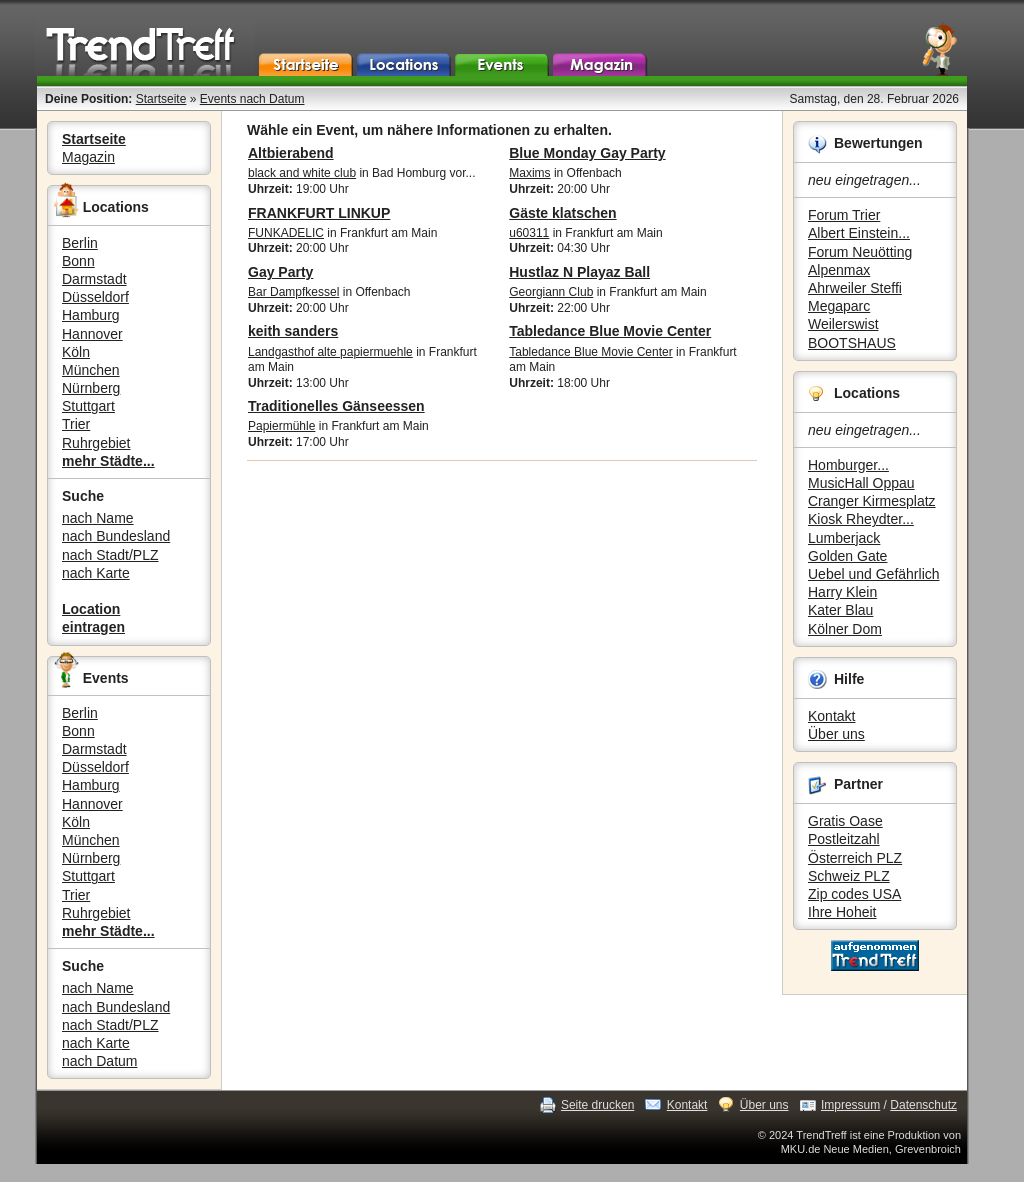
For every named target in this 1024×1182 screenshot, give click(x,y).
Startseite (161, 99)
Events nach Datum (252, 99)
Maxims (529, 173)
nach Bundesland (116, 536)
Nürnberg (91, 388)
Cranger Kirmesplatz (872, 501)
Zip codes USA (854, 894)
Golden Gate (847, 556)
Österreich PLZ (855, 858)
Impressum (850, 1105)
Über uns (836, 734)
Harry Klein (842, 592)
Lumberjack (844, 538)
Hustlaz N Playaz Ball (579, 272)
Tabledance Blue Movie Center (610, 331)
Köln (76, 352)
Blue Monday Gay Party (587, 153)
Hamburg (91, 315)
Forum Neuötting (860, 252)
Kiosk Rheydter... (861, 519)
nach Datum (99, 1061)
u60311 (529, 233)
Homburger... (848, 465)
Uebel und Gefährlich (874, 574)
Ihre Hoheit (842, 912)
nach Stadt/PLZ (110, 555)
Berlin (80, 243)
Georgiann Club (551, 292)
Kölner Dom (845, 629)
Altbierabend (291, 153)
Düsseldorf (95, 297)
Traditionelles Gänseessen (336, 406)
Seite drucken (597, 1105)
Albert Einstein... (859, 233)
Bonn (78, 261)
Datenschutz (923, 1105)
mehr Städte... (108, 461)
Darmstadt (94, 279)
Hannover (92, 334)
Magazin (88, 157)
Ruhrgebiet (96, 443)
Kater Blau (840, 610)
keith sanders (293, 331)
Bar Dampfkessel (293, 292)
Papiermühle (281, 426)
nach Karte (96, 573)
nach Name (98, 518)
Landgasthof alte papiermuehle (330, 352)
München (91, 370)
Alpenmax (839, 270)
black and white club (302, 173)
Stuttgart (88, 406)
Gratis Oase (845, 821)
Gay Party (280, 272)
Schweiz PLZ (849, 876)
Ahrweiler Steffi (855, 288)
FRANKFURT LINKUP (319, 213)
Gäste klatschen (562, 213)
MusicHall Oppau (861, 483)
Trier (76, 424)
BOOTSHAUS (852, 343)
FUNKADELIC (286, 233)
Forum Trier (844, 215)
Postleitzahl (844, 839)
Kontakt (831, 716)
